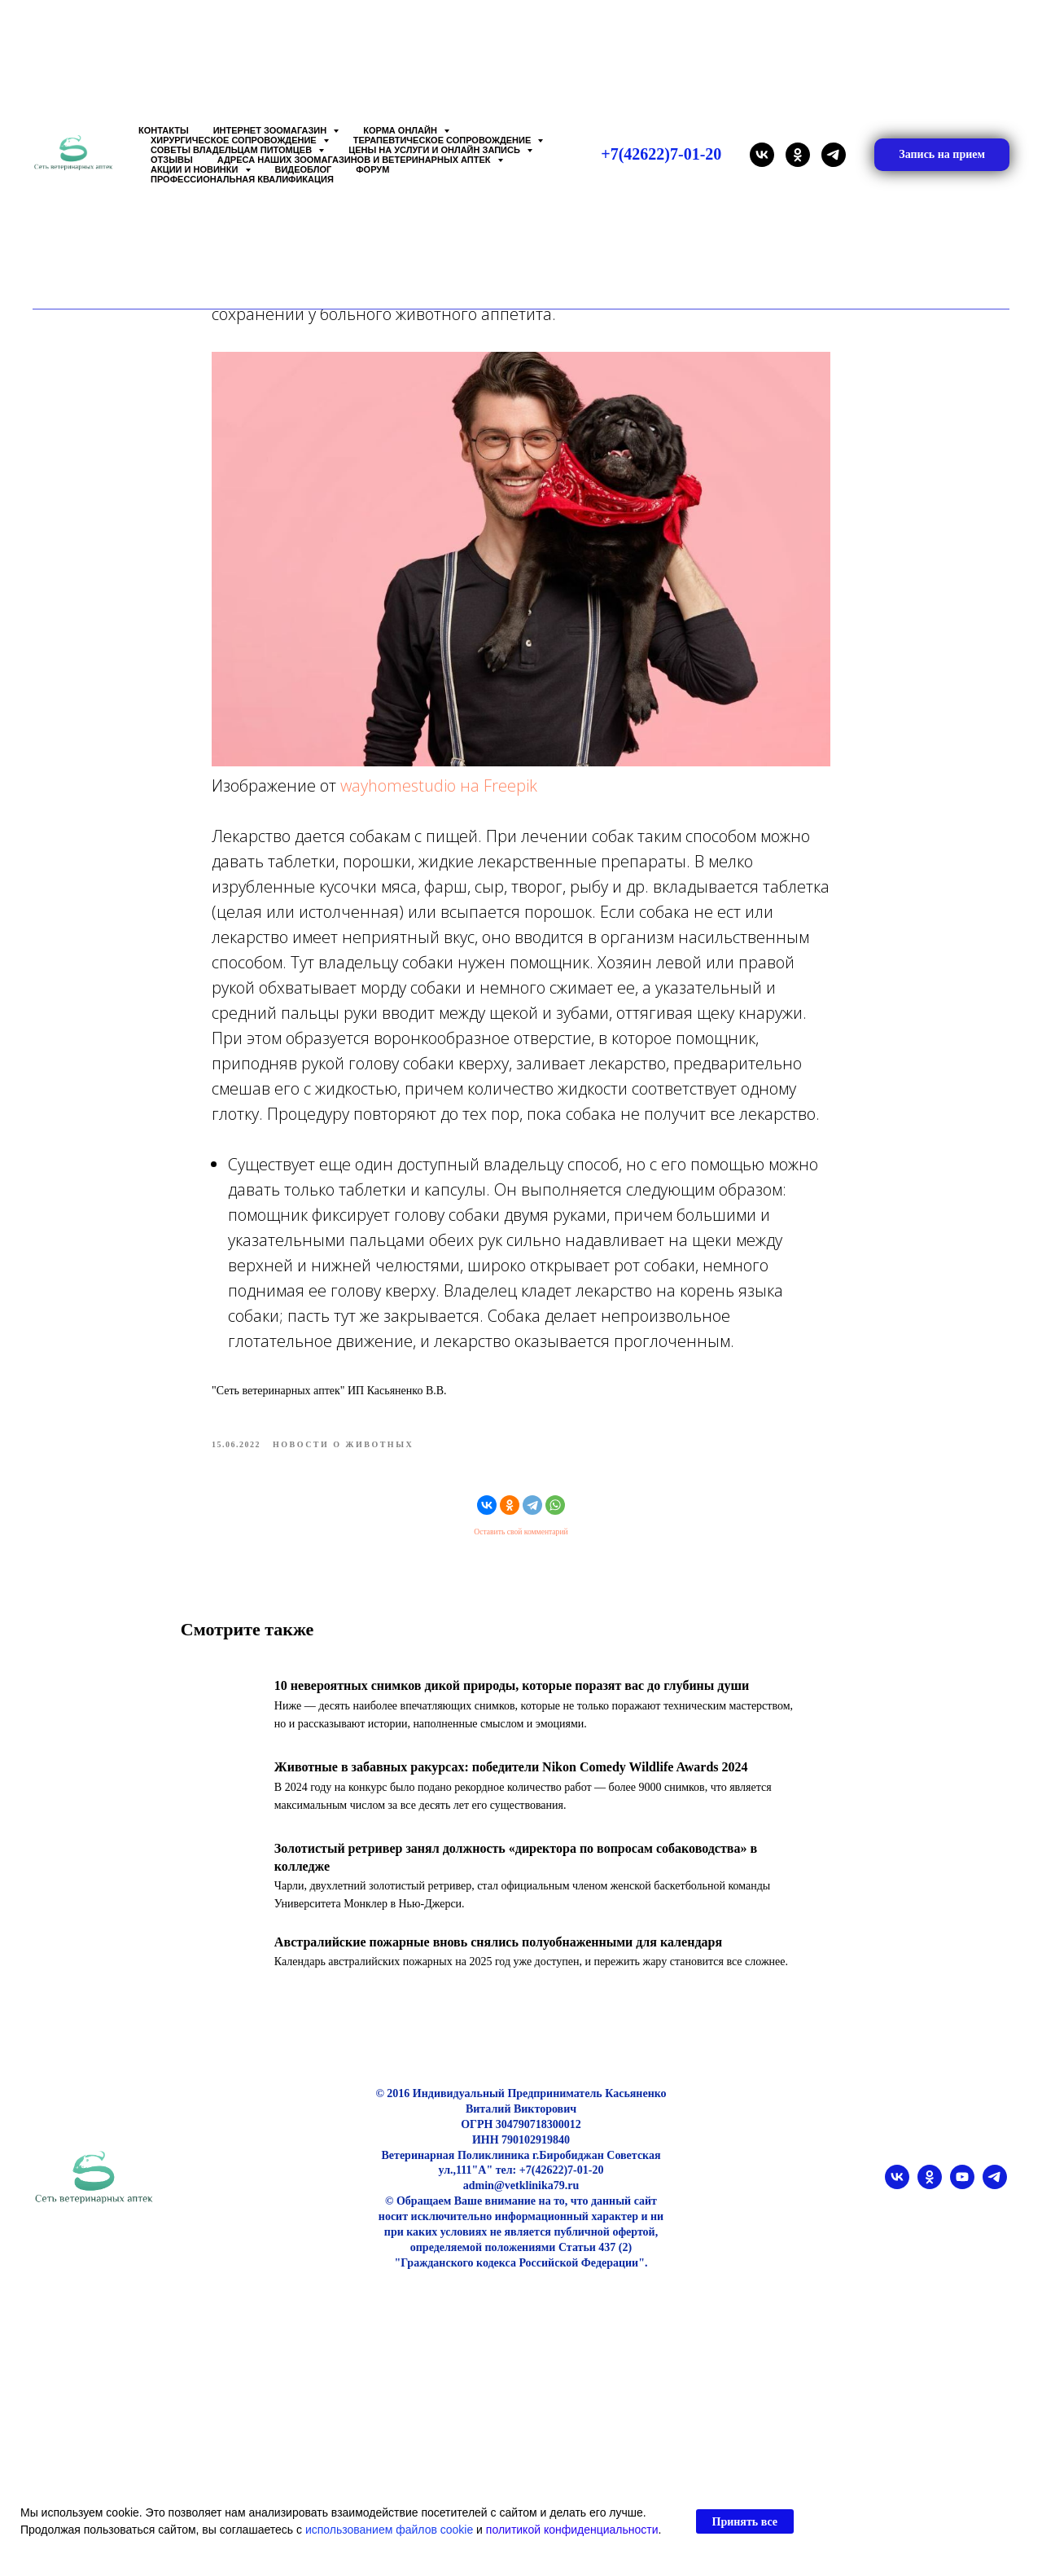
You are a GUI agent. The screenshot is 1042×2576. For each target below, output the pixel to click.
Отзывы (172, 160)
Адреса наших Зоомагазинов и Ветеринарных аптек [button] (355, 160)
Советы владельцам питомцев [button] (232, 150)
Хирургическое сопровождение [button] (235, 140)
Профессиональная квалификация (242, 179)
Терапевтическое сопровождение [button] (443, 140)
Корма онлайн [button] (401, 130)
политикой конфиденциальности (572, 2529)
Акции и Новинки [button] (196, 169)
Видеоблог (303, 169)
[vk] (762, 155)
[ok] (798, 155)
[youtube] (962, 2224)
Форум (372, 169)
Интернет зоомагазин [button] (271, 130)
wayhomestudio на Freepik (438, 804)
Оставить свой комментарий (520, 1551)
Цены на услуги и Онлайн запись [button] (435, 150)
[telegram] (833, 155)
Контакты (163, 130)
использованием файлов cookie (389, 2529)
